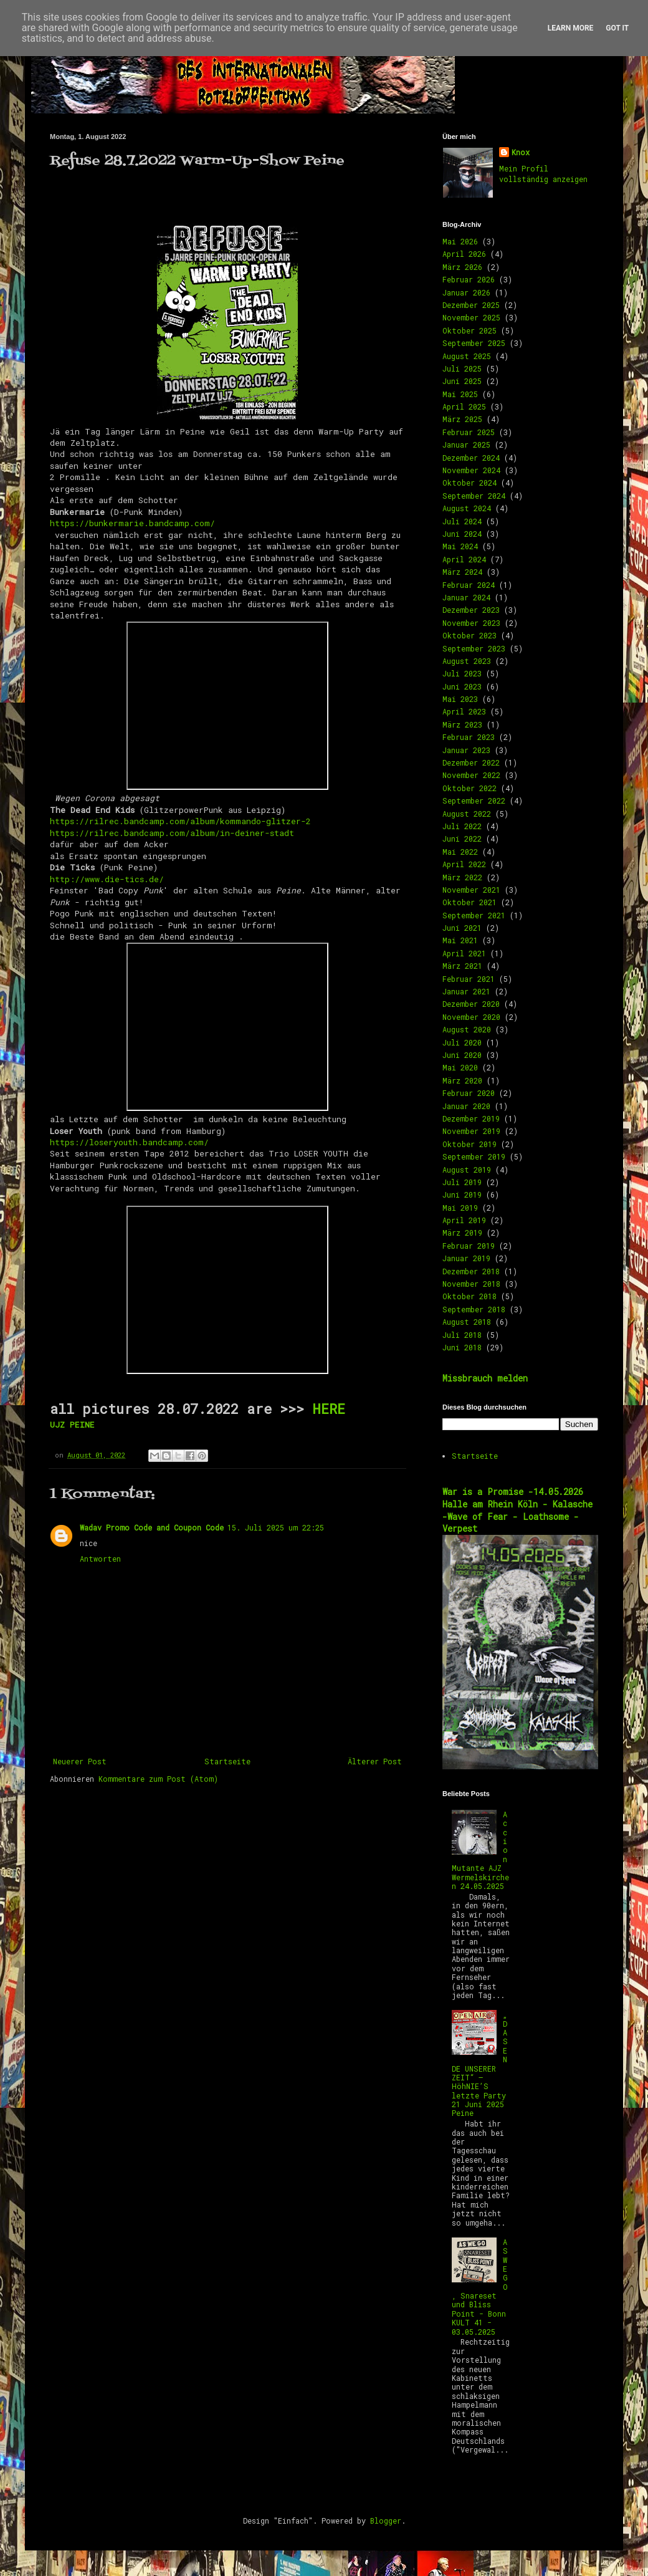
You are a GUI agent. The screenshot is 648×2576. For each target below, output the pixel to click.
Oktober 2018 (469, 1296)
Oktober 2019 (469, 1144)
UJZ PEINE (72, 1424)
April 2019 (464, 1220)
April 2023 (464, 711)
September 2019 (473, 1156)
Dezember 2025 (471, 305)
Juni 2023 (462, 686)
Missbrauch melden (485, 1378)
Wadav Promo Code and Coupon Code (152, 1527)
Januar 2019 (466, 1258)
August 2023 (466, 661)
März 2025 (462, 419)
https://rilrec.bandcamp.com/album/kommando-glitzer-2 (180, 821)
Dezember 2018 (471, 1271)
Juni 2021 (462, 928)
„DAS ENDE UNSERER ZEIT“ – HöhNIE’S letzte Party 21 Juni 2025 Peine (480, 2063)
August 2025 (466, 356)
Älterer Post (375, 1761)
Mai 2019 (460, 1208)
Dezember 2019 (471, 1118)
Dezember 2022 (471, 762)
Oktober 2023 (469, 635)
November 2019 (471, 1131)
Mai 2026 (460, 241)
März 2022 (462, 877)
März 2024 (462, 572)
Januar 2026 (466, 292)
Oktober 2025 (469, 330)
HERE (328, 1409)
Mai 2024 (460, 546)
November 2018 (471, 1284)
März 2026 (462, 267)
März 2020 (462, 1080)
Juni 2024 (462, 534)
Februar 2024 (468, 585)
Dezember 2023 (471, 610)
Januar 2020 (466, 1106)
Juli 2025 (462, 368)
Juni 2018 (462, 1347)
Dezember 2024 (471, 458)
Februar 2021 (468, 979)
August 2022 (466, 814)
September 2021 (473, 915)
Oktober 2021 (469, 902)
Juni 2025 (462, 381)
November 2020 (471, 1017)
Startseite (227, 1761)
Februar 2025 (468, 432)
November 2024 (471, 470)
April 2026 (464, 254)
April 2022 (464, 864)
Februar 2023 (468, 737)
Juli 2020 (462, 1042)
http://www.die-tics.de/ (107, 879)
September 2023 (473, 648)
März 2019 (462, 1233)
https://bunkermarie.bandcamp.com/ (135, 523)
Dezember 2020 (471, 1004)
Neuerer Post (80, 1761)
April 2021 (464, 953)
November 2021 (471, 890)
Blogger (385, 2521)
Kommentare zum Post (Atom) (158, 1779)
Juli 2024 (462, 521)
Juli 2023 (462, 673)
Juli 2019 (462, 1182)
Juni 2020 (462, 1055)
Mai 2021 (460, 940)
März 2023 (462, 724)
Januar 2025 (466, 444)
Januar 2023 (466, 750)
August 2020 (466, 1029)
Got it (617, 28)
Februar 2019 (468, 1246)
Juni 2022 (462, 838)
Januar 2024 (466, 597)
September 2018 (473, 1309)
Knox (521, 152)
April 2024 (464, 559)
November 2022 (471, 775)
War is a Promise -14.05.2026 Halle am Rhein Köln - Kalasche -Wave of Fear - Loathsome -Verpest (517, 1510)
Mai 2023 (460, 699)
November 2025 (471, 317)
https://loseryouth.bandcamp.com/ (132, 1142)
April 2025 (464, 406)
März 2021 (462, 966)
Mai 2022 (460, 852)
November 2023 (471, 623)
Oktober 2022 (469, 788)
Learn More (571, 28)
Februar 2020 (468, 1093)
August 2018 (466, 1322)
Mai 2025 (460, 394)
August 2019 (466, 1170)
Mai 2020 (460, 1067)
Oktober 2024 (469, 483)
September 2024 (473, 496)
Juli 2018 (462, 1335)
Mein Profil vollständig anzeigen (543, 173)
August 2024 (466, 508)
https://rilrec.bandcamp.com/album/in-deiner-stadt (174, 833)
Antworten (100, 1559)
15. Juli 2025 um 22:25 (275, 1527)
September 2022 (473, 800)
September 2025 (473, 343)
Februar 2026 (468, 279)
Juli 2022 (462, 826)
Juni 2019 (462, 1194)
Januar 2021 (466, 991)
